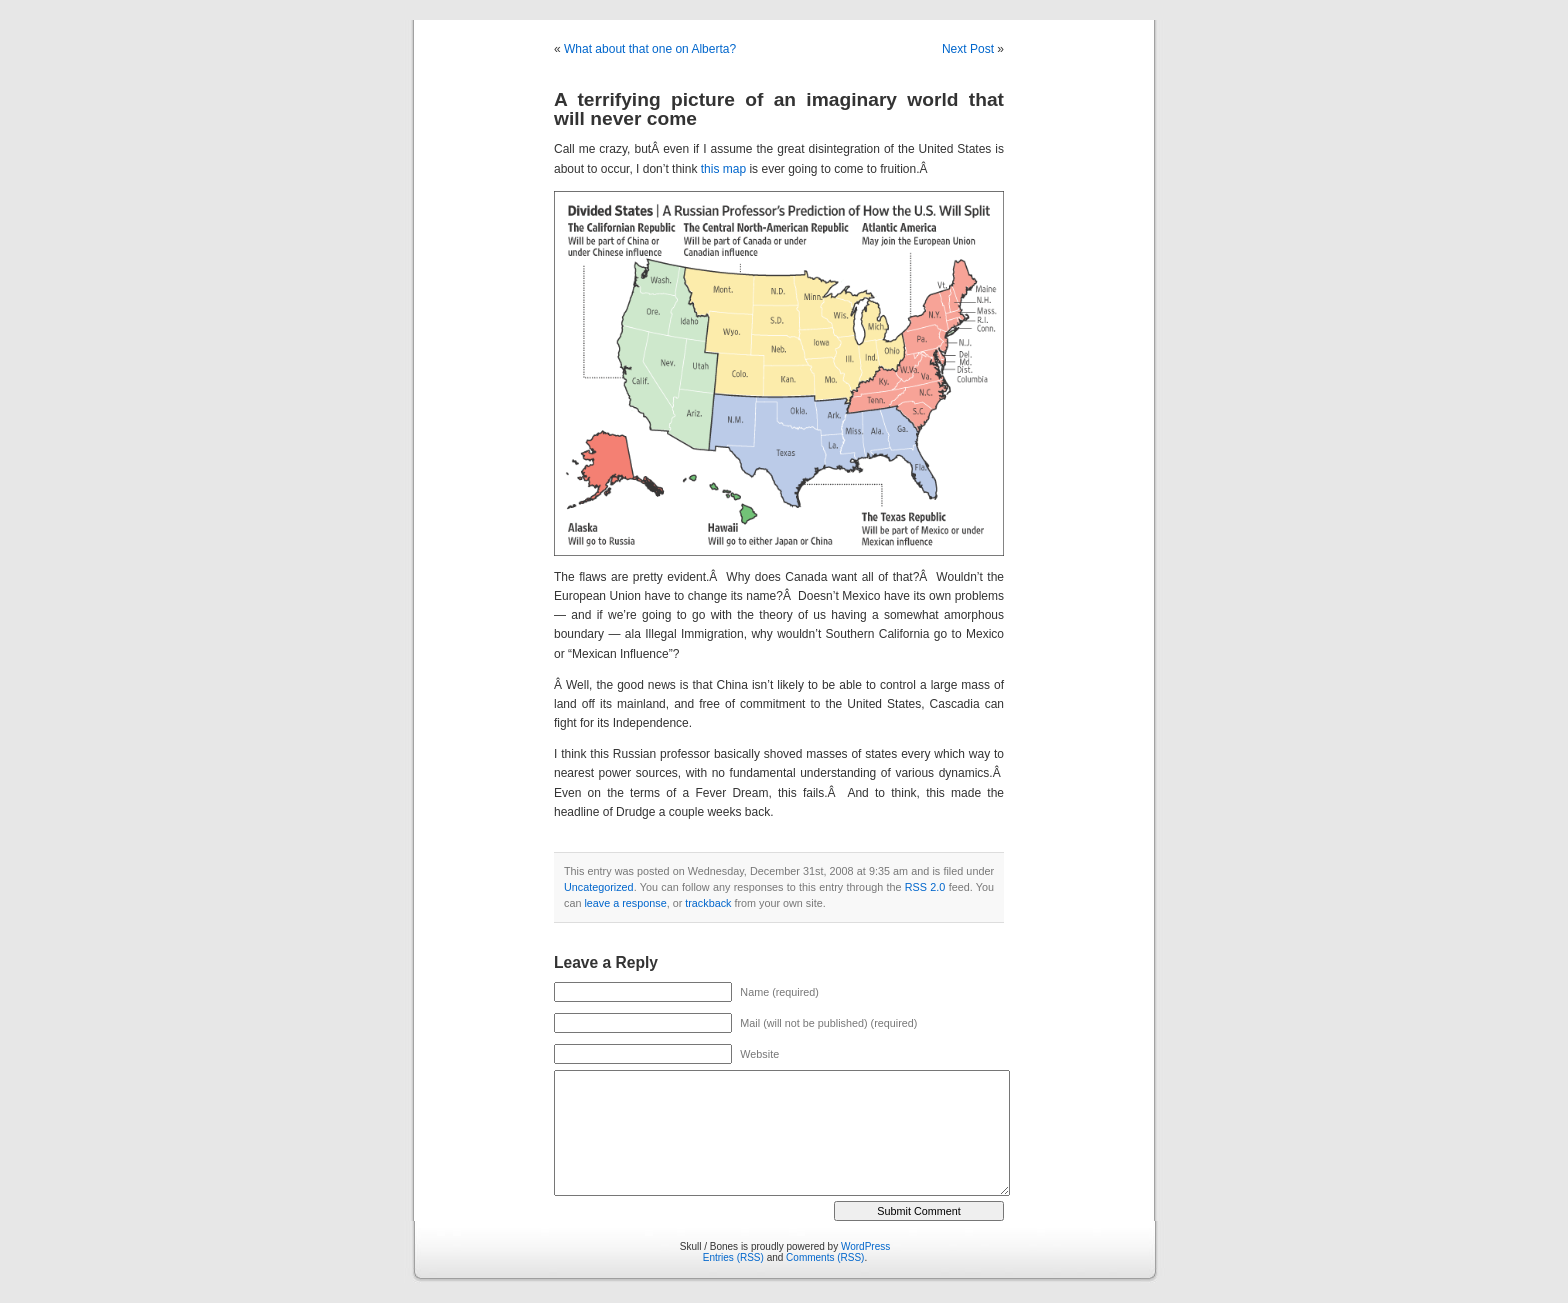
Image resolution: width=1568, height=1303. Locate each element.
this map (725, 169)
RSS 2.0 (925, 887)
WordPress (865, 1246)
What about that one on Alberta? (650, 49)
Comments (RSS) (825, 1257)
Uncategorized (599, 887)
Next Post (968, 49)
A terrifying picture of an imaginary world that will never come (779, 109)
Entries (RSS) (733, 1257)
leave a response (625, 903)
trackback (708, 903)
